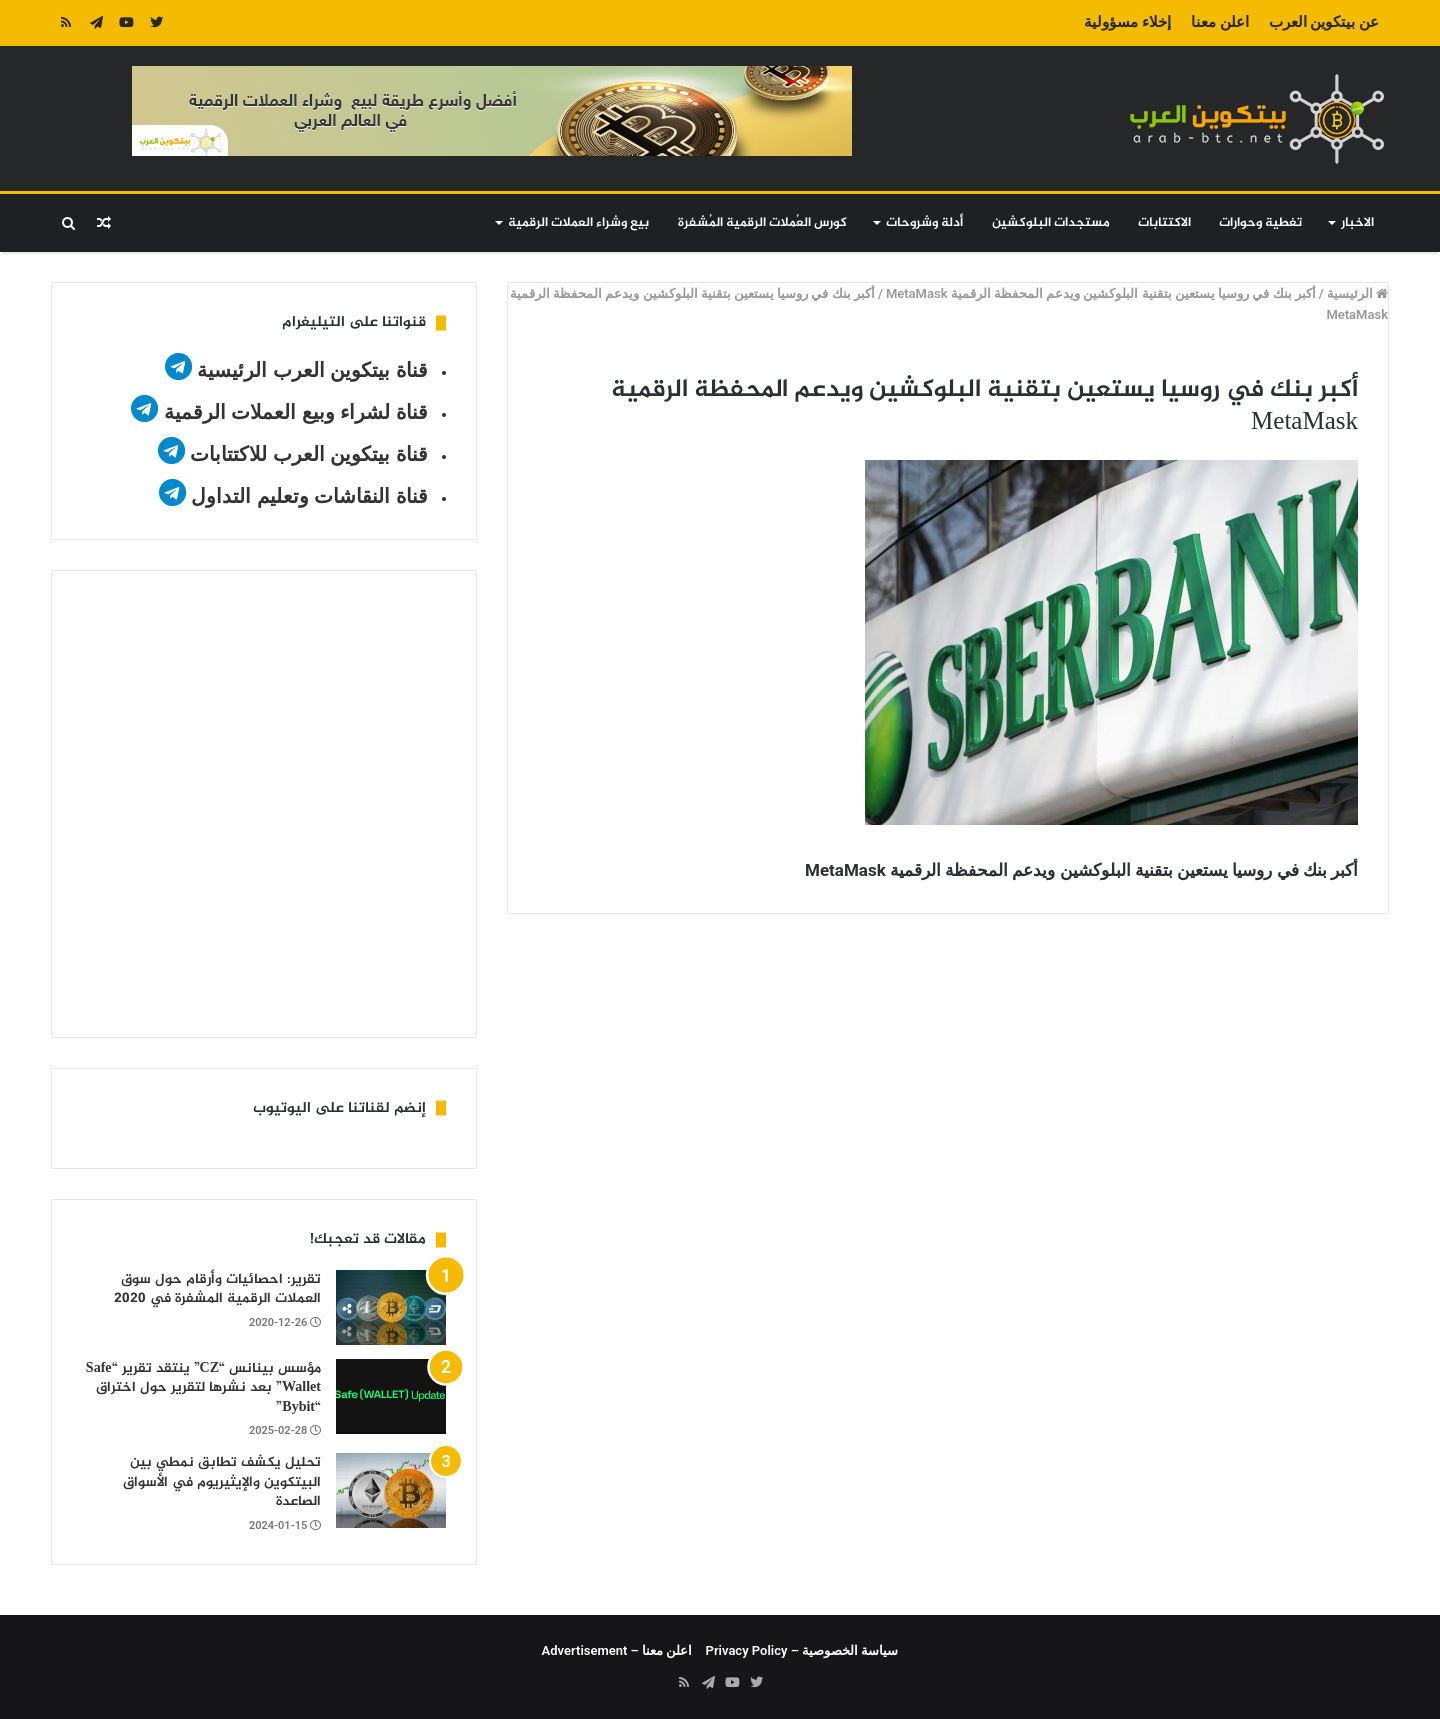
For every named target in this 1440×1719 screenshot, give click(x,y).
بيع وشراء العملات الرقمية (578, 223)
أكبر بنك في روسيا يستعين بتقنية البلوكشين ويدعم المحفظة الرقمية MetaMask (1101, 293)
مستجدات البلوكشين (1051, 223)
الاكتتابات (1164, 223)
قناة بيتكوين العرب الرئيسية (312, 370)
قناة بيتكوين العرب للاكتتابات (306, 454)
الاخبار (1357, 223)
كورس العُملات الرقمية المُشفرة (762, 223)
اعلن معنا (1220, 22)
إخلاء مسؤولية (1127, 22)
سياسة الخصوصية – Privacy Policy (802, 1650)
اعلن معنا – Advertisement (617, 1650)
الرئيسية (1357, 293)
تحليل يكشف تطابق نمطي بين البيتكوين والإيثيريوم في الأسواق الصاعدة (222, 1482)
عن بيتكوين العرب (1324, 22)
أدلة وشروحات (924, 223)
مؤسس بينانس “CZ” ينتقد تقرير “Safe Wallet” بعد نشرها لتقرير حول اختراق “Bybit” (203, 1388)
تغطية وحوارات (1260, 223)
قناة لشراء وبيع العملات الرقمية (296, 412)
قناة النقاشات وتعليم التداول (309, 496)
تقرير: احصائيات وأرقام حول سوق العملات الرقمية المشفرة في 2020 (217, 1289)
